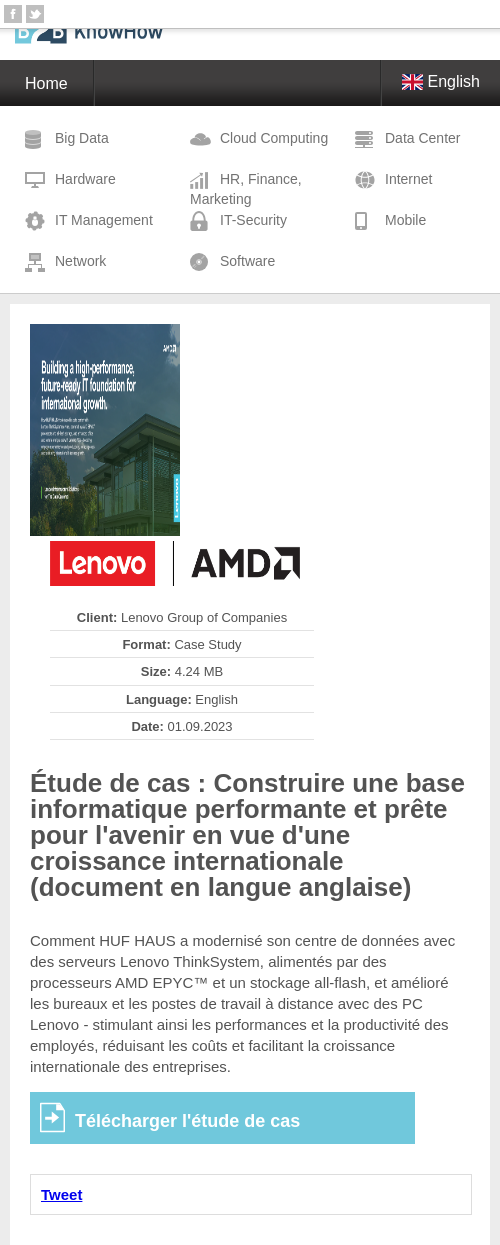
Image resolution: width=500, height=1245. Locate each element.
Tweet (61, 1194)
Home (46, 83)
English (441, 81)
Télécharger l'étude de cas (187, 1121)
